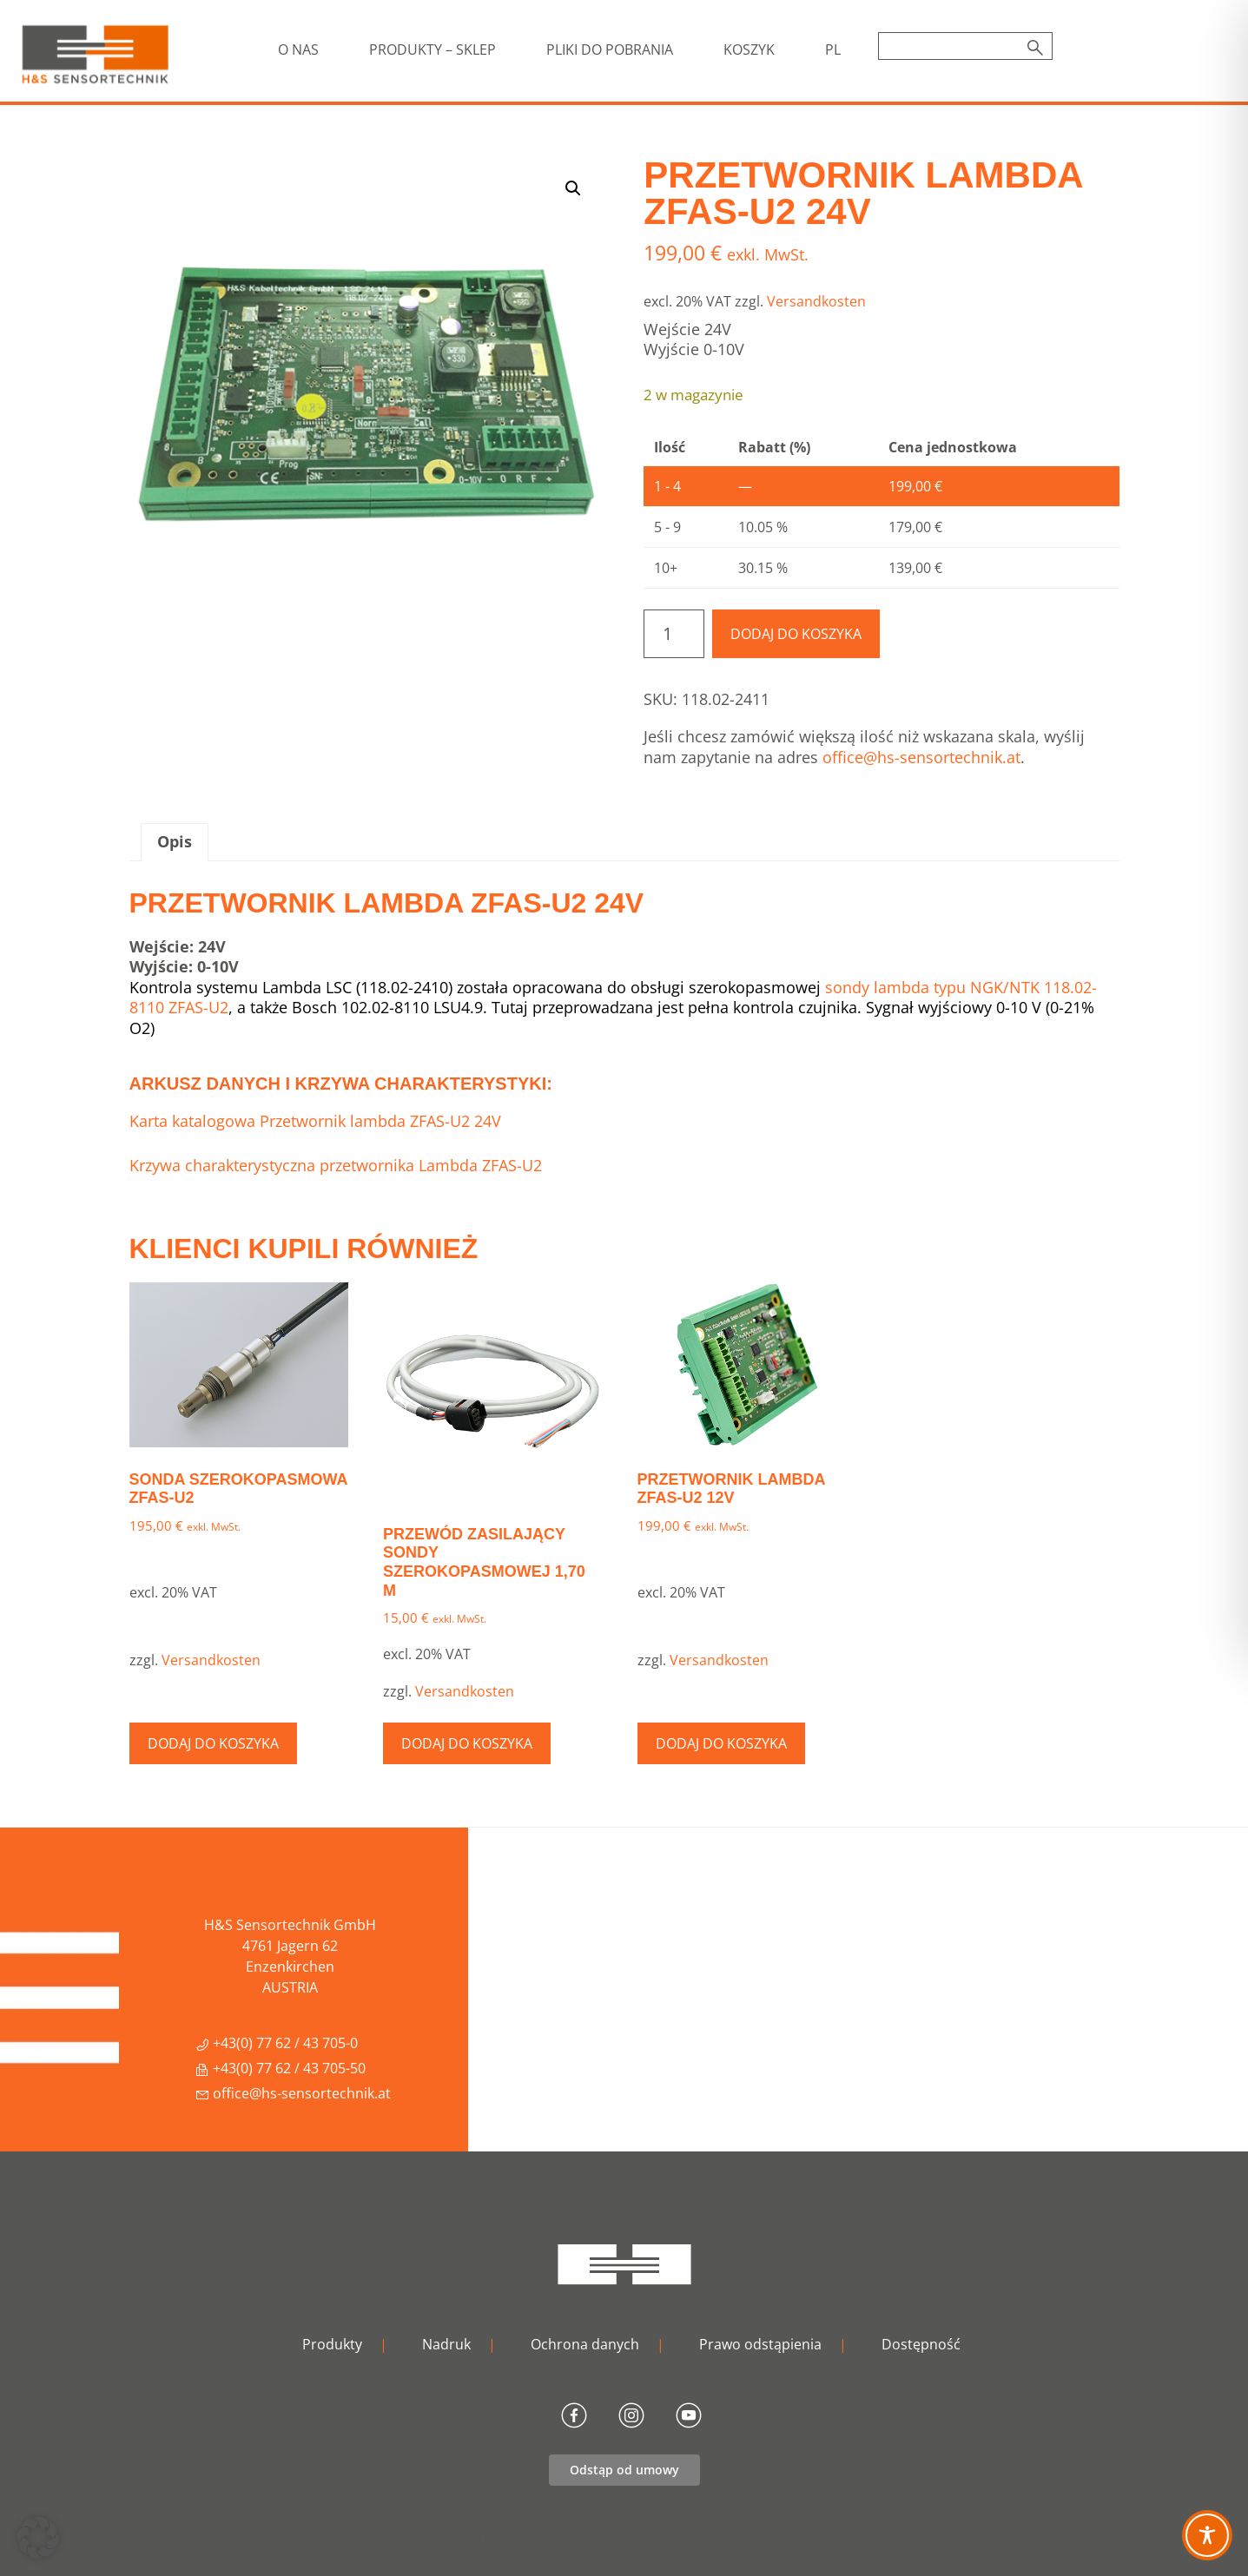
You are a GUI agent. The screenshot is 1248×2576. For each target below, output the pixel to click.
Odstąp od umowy (624, 2469)
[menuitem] (833, 49)
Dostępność (921, 2344)
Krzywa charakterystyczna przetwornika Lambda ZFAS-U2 (335, 1165)
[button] (573, 188)
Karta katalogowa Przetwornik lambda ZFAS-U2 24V (315, 1120)
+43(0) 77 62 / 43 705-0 (276, 2042)
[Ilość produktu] (674, 633)
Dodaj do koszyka (796, 633)
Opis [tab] (174, 841)
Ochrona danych (585, 2344)
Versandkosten (816, 301)
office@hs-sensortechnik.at (921, 757)
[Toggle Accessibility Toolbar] (1207, 2535)
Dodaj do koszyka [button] (213, 1743)
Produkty (332, 2344)
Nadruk (446, 2344)
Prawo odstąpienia (760, 2344)
